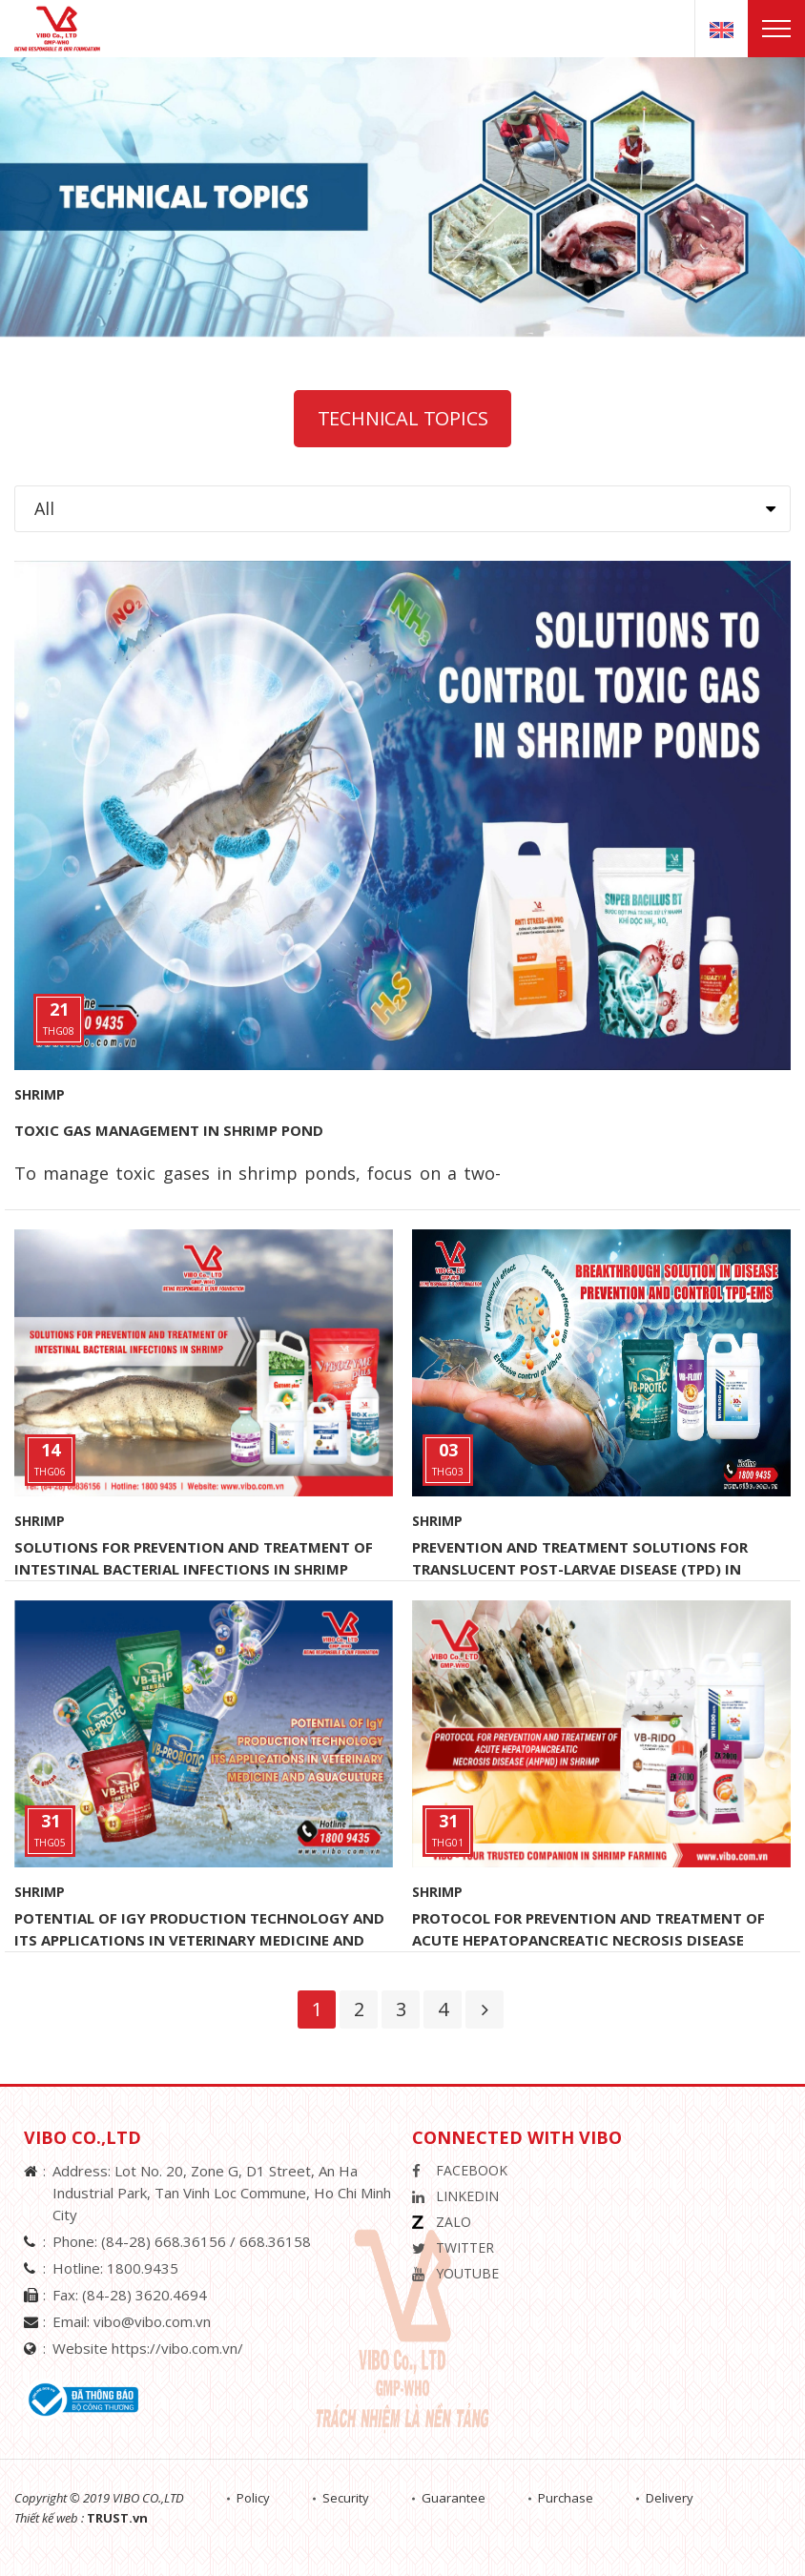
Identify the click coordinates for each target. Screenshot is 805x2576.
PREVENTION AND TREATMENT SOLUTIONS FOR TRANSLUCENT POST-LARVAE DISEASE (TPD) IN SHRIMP (580, 1568)
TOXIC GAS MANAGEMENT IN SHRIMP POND (168, 1130)
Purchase (565, 2497)
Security (345, 2497)
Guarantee (453, 2497)
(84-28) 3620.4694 (144, 2294)
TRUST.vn (117, 2517)
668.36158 (275, 2241)
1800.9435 (142, 2267)
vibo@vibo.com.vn (152, 2321)
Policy (253, 2497)
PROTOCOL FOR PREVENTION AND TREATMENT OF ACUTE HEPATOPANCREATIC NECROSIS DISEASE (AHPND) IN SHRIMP (588, 1939)
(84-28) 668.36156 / (170, 2241)
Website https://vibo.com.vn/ (147, 2348)
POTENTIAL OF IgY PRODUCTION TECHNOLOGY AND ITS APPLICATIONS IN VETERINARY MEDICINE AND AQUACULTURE (199, 1939)
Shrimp (39, 1094)
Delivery (669, 2497)
